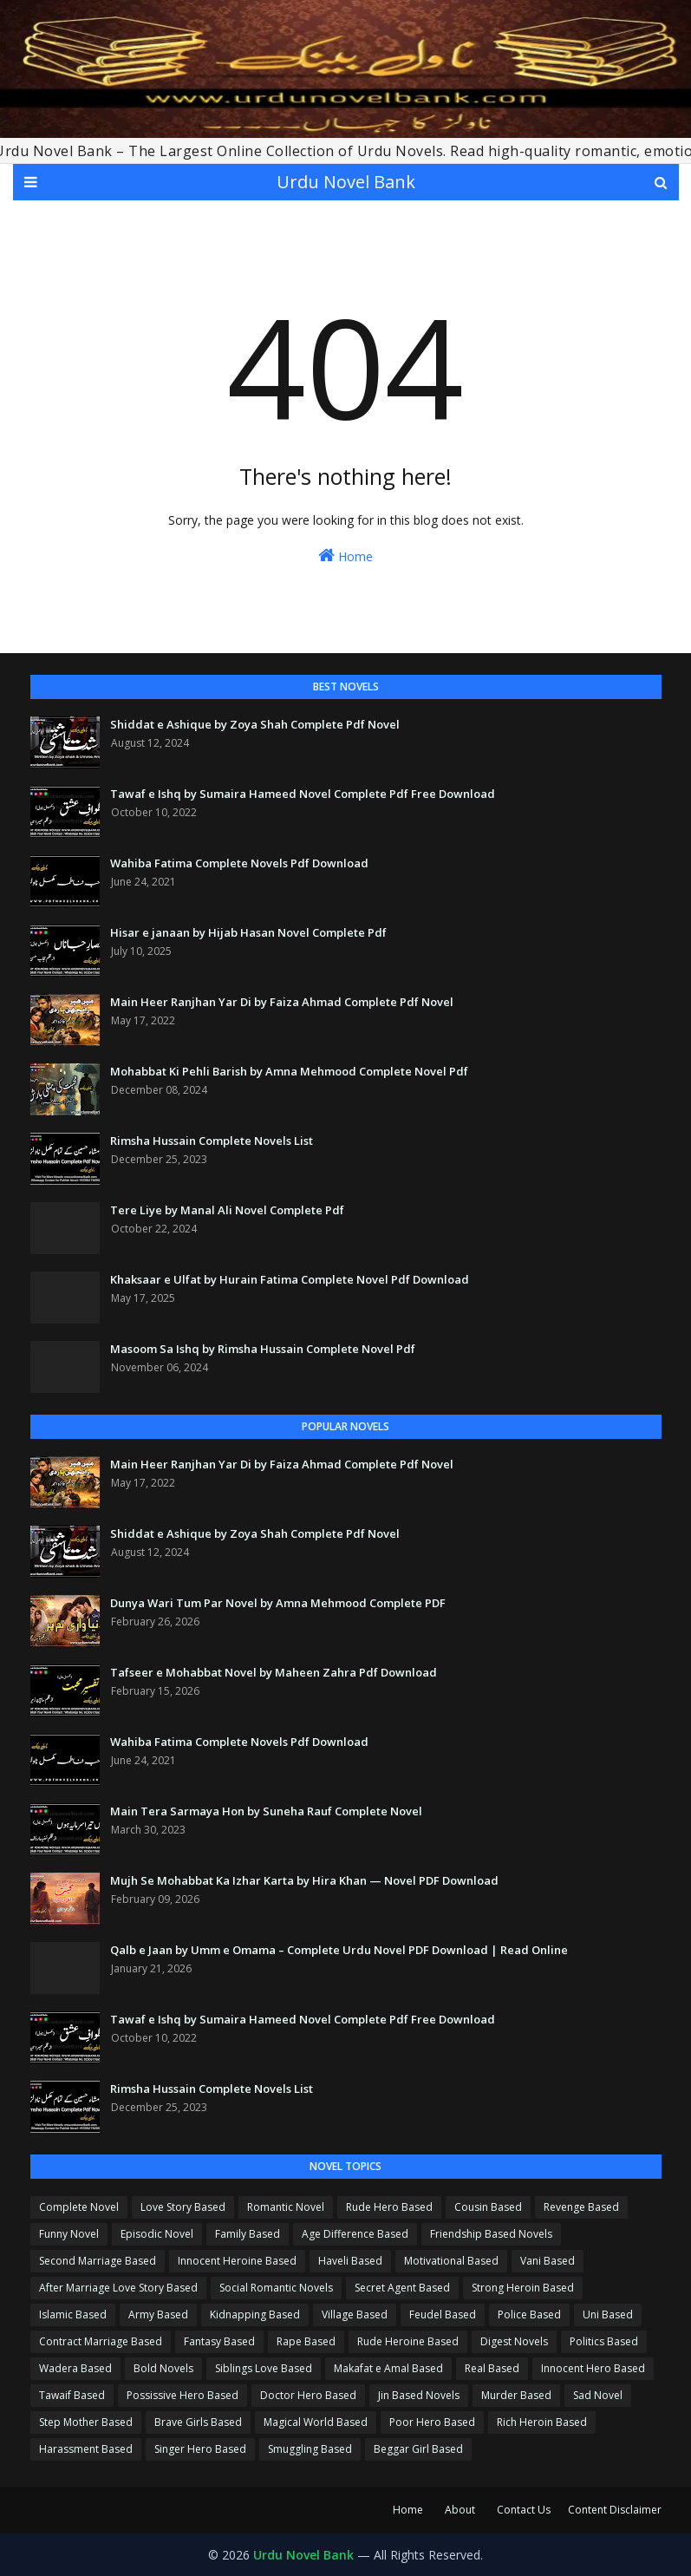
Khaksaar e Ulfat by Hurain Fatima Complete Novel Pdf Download (289, 1279)
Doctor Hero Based (308, 2395)
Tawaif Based (72, 2395)
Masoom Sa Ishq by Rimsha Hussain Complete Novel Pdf (262, 1349)
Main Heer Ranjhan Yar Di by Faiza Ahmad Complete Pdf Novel (281, 1002)
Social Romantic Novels (276, 2287)
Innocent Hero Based (593, 2368)
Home (345, 555)
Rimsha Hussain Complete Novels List (211, 1140)
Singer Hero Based (200, 2449)
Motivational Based (451, 2260)
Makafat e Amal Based (388, 2368)
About (460, 2509)
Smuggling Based (310, 2449)
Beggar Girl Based (418, 2449)
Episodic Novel (157, 2233)
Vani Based (547, 2260)
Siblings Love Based (263, 2368)
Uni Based (608, 2314)
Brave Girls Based (198, 2422)
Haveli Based (350, 2260)
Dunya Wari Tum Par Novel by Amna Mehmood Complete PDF (278, 1603)
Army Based (158, 2314)
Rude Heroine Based (408, 2341)
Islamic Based (73, 2314)
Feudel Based (442, 2314)
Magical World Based (316, 2422)
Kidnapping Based (255, 2314)
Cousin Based (488, 2207)
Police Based (529, 2314)
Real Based (492, 2368)
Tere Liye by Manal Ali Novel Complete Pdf (227, 1210)
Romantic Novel (285, 2207)
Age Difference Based (355, 2233)
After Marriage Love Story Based (118, 2287)
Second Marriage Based (97, 2260)
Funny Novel (69, 2233)
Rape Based (306, 2341)
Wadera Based (75, 2368)
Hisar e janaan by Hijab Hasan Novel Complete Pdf (248, 932)
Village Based (355, 2314)
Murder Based (516, 2395)
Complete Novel (79, 2207)
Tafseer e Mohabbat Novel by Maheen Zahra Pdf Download (273, 1672)
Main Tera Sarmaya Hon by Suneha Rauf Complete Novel (266, 1811)
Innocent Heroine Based (237, 2260)
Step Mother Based (86, 2422)
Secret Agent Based (402, 2287)
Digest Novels (514, 2341)
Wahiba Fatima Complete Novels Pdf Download (239, 863)
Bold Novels (163, 2368)
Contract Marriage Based (100, 2341)
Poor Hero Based (432, 2422)
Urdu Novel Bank (346, 181)
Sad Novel (598, 2395)
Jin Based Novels (419, 2395)
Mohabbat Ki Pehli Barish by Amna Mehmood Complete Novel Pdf (289, 1071)
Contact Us (524, 2509)
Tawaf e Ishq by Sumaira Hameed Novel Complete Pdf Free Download (302, 793)
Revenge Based (581, 2207)
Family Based (247, 2233)
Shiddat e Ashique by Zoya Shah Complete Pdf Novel (255, 724)
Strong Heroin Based (523, 2287)
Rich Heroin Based (542, 2422)
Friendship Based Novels (491, 2233)
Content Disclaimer (615, 2509)
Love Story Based (182, 2207)
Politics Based (604, 2341)
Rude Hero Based (389, 2207)
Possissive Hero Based (182, 2395)
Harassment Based (86, 2449)
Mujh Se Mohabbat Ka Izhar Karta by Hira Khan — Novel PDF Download (304, 1880)
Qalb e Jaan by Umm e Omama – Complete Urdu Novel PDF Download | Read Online (339, 1950)
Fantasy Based (219, 2341)
